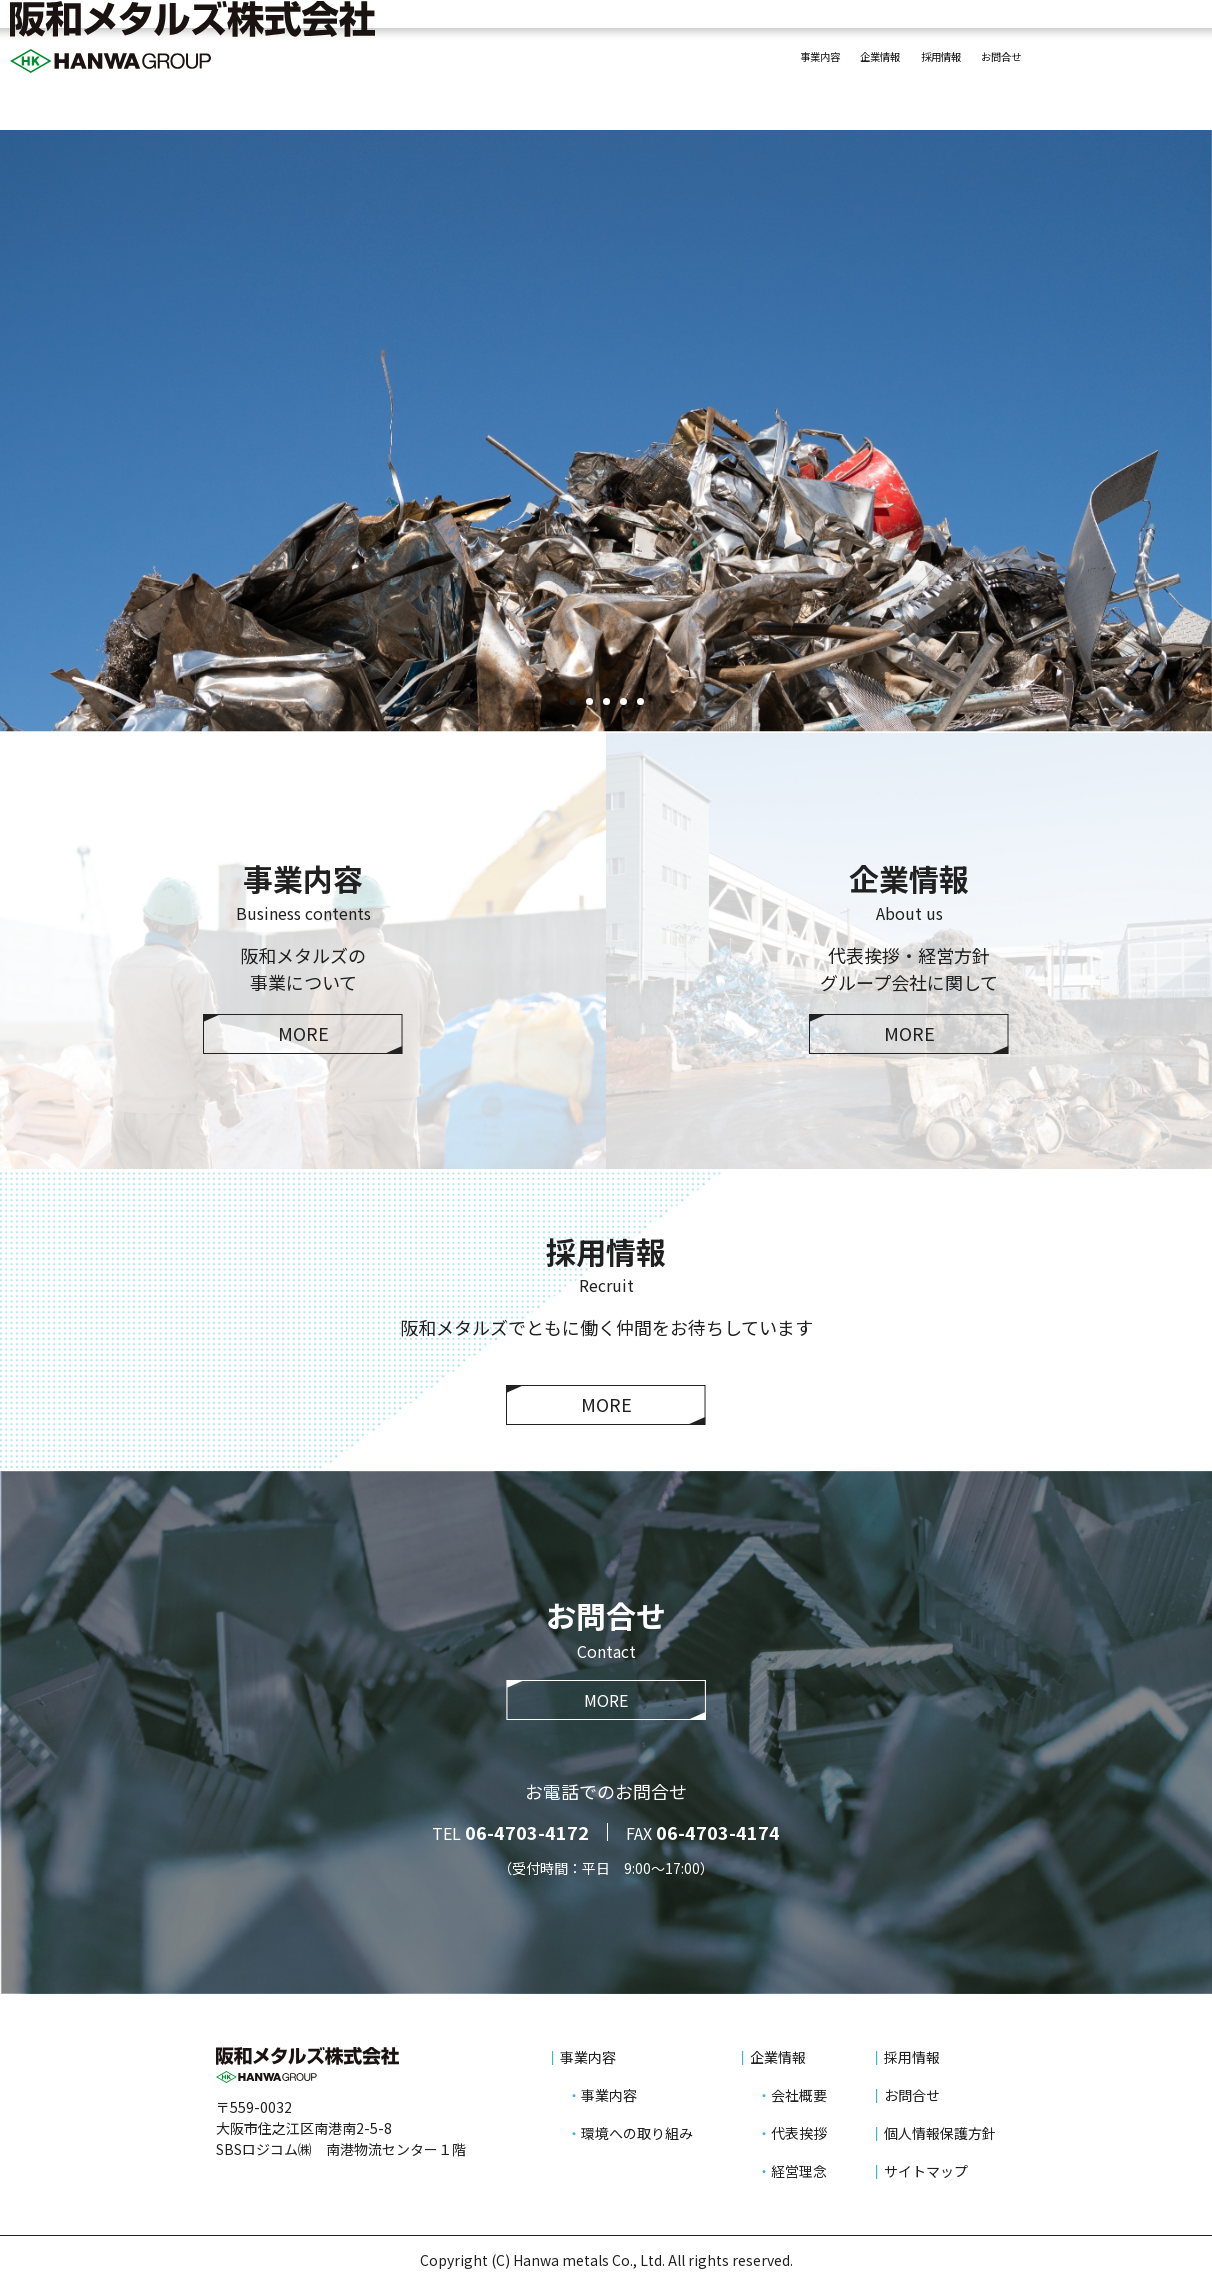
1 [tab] (572, 701)
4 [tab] (623, 701)
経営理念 (799, 2171)
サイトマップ (926, 2171)
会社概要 (799, 2095)
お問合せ (978, 62)
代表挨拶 (799, 2133)
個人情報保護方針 (940, 2133)
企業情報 (786, 62)
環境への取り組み (637, 2133)
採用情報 (882, 62)
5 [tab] (640, 701)
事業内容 (690, 62)
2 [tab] (589, 701)
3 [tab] (606, 701)
